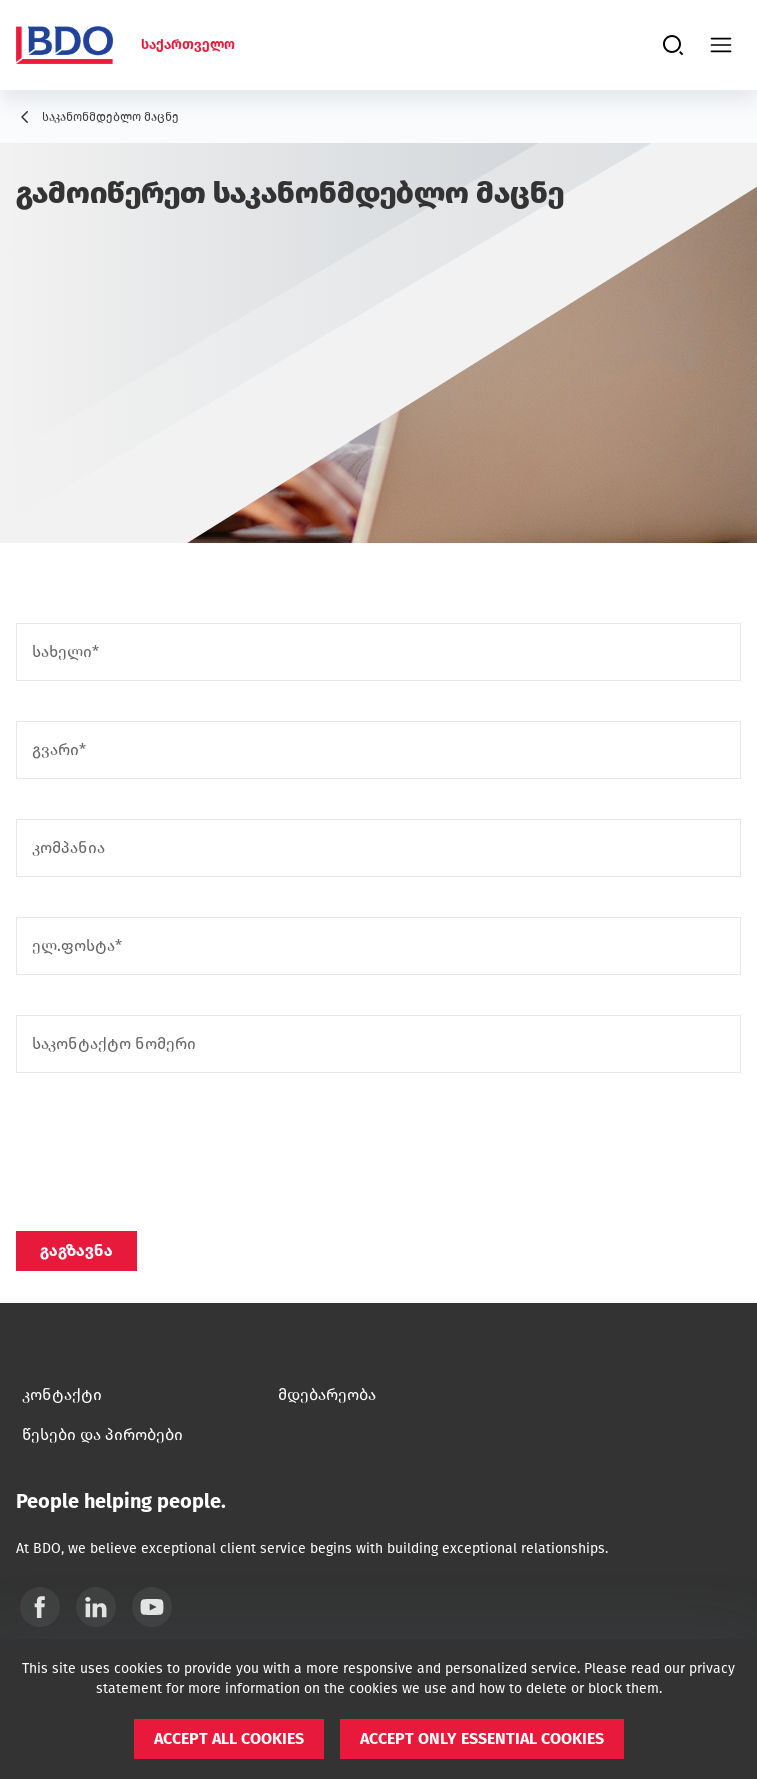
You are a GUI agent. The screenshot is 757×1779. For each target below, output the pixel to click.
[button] (229, 1739)
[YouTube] (152, 1607)
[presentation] (168, 1152)
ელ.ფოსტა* (77, 946)
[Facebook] (40, 1607)
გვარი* (59, 750)
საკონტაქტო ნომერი (114, 1044)
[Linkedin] (96, 1607)
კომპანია (68, 848)
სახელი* (65, 652)
